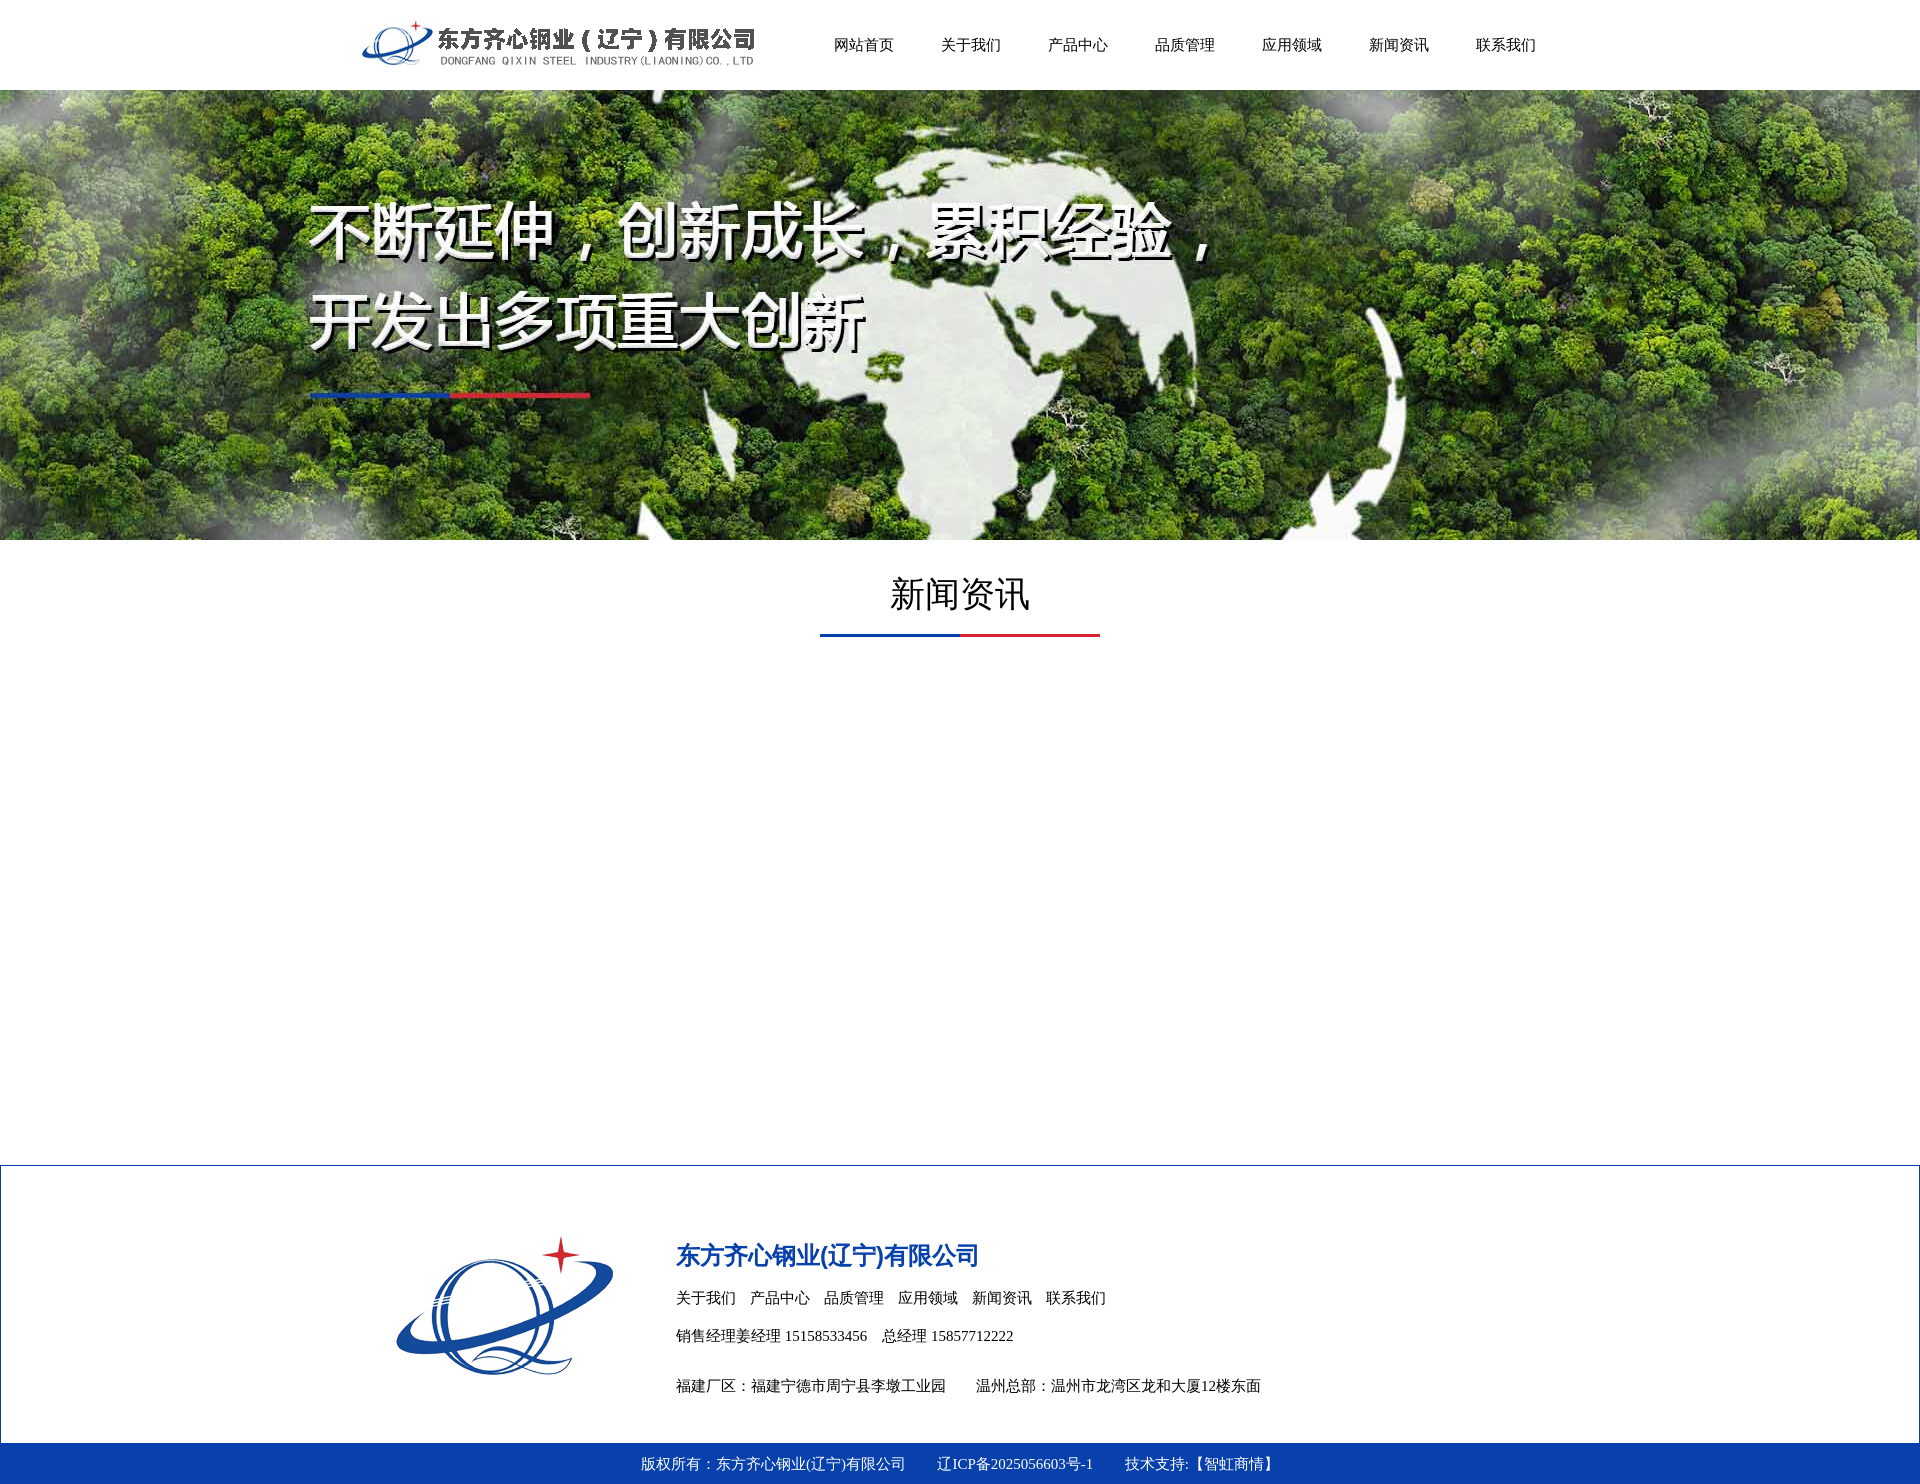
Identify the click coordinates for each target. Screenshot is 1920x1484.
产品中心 (1078, 45)
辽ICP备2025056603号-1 (1015, 1464)
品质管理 (1185, 45)
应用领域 (1292, 45)
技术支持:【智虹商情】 (1202, 1464)
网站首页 (864, 45)
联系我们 (1506, 45)
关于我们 (971, 45)
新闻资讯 (1399, 45)
